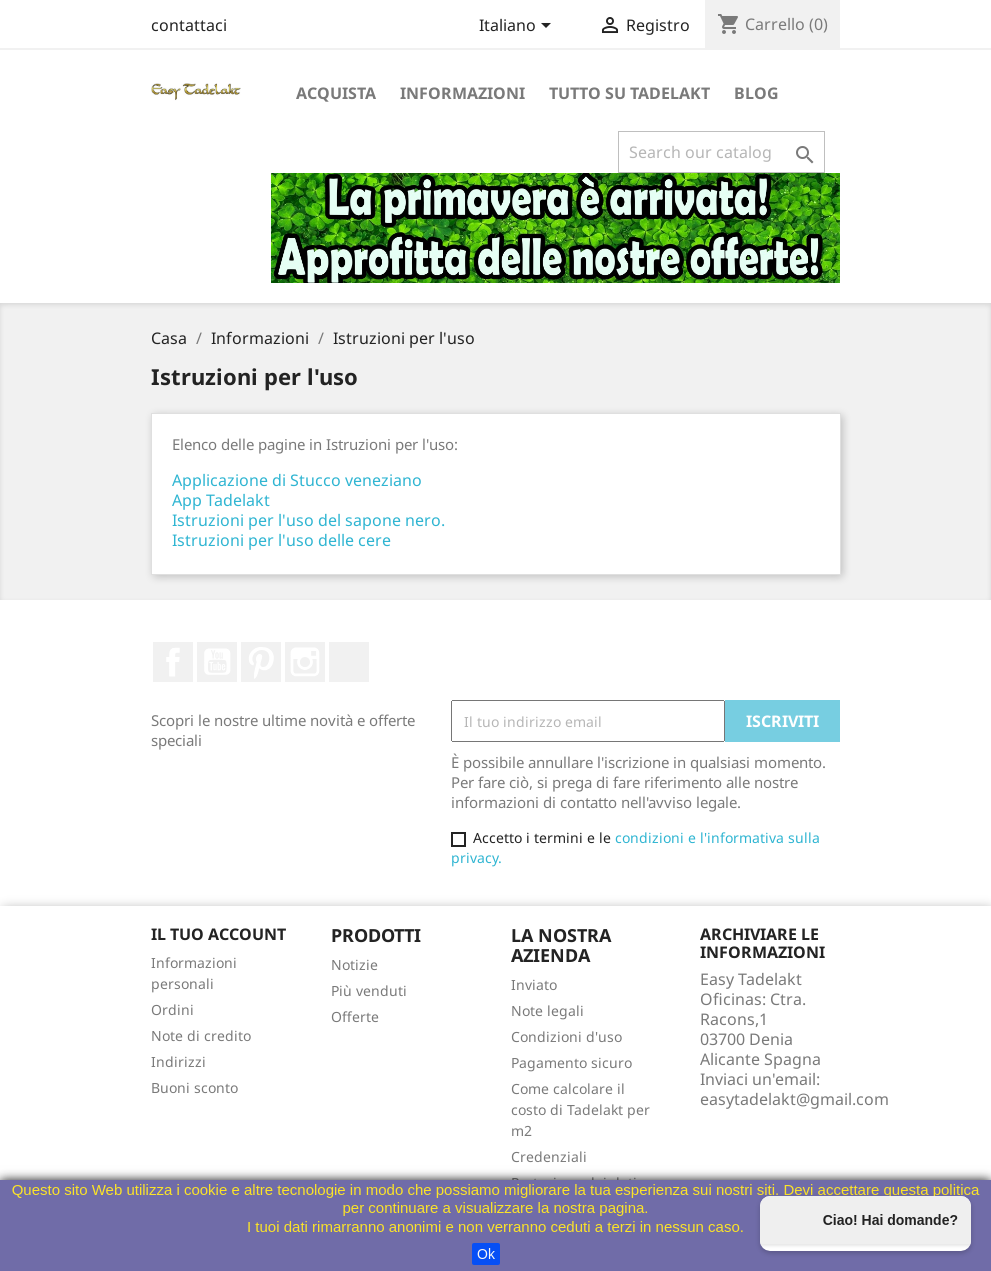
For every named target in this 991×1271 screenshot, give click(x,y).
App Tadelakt (221, 500)
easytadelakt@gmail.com (794, 1099)
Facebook (173, 662)
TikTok (349, 662)
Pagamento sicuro (571, 1062)
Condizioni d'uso (566, 1036)
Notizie (354, 964)
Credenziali (549, 1156)
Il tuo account (218, 934)
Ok (486, 1254)
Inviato (534, 984)
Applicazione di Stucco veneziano (297, 480)
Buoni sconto (194, 1087)
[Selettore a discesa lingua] (518, 27)
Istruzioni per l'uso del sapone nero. (308, 520)
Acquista (336, 93)
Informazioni (462, 93)
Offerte (355, 1016)
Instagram (305, 662)
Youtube (217, 662)
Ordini (172, 1009)
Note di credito (201, 1035)
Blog (756, 93)
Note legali (547, 1010)
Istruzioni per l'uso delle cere (281, 540)
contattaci (189, 25)
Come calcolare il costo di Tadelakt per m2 (580, 1109)
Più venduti (369, 990)
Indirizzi (178, 1061)
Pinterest (261, 662)
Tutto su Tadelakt (629, 93)
